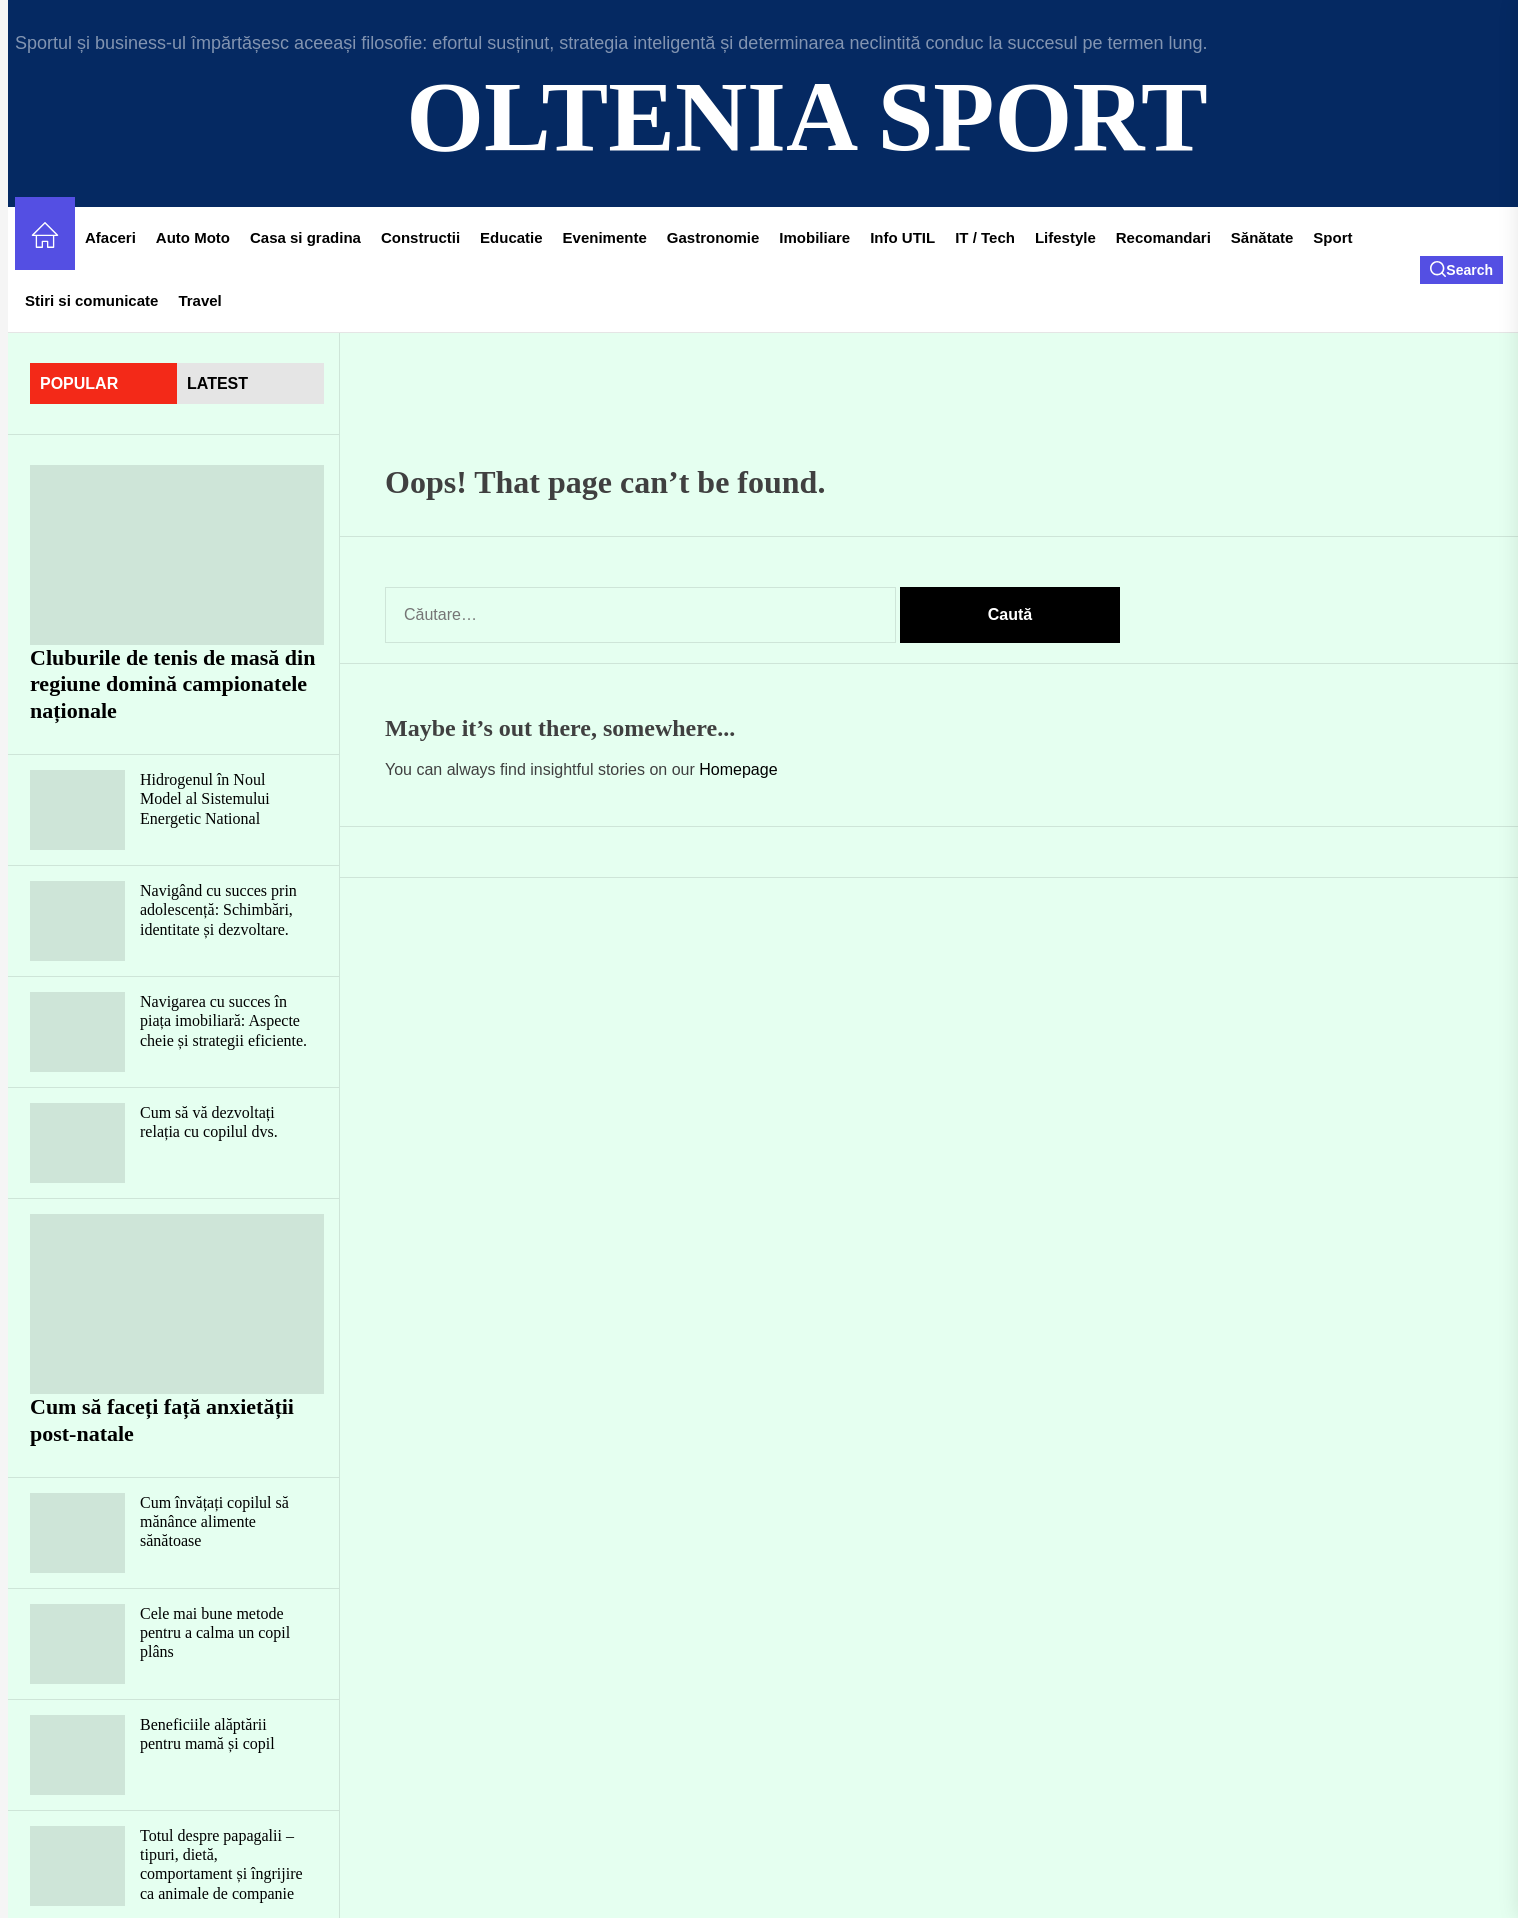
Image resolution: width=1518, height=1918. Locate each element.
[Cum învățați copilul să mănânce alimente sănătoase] (77, 1533)
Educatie (511, 237)
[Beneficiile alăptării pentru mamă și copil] (77, 1755)
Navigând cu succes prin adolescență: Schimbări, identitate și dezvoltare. (218, 909)
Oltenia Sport (806, 116)
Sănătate (1262, 237)
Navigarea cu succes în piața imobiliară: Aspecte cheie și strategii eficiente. (223, 1020)
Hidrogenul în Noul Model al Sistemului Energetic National (205, 798)
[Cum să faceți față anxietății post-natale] (177, 1304)
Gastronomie (713, 237)
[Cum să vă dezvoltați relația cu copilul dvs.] (77, 1143)
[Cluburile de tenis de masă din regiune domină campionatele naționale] (177, 555)
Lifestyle (1065, 237)
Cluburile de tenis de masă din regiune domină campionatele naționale (172, 684)
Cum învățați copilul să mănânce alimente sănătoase (214, 1521)
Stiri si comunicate (91, 300)
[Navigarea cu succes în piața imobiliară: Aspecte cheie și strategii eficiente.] (77, 1032)
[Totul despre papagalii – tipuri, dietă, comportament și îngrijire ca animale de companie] (77, 1866)
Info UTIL (902, 237)
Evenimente (605, 237)
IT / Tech (985, 237)
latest (217, 383)
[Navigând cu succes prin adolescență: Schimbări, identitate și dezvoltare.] (77, 921)
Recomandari (1163, 237)
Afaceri (110, 237)
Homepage (738, 769)
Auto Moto (193, 237)
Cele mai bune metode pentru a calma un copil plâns (215, 1632)
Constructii (420, 237)
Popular (79, 383)
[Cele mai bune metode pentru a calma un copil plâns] (77, 1644)
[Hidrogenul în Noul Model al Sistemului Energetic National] (77, 810)
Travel (199, 300)
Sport (1332, 237)
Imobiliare (814, 237)
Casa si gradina (305, 237)
